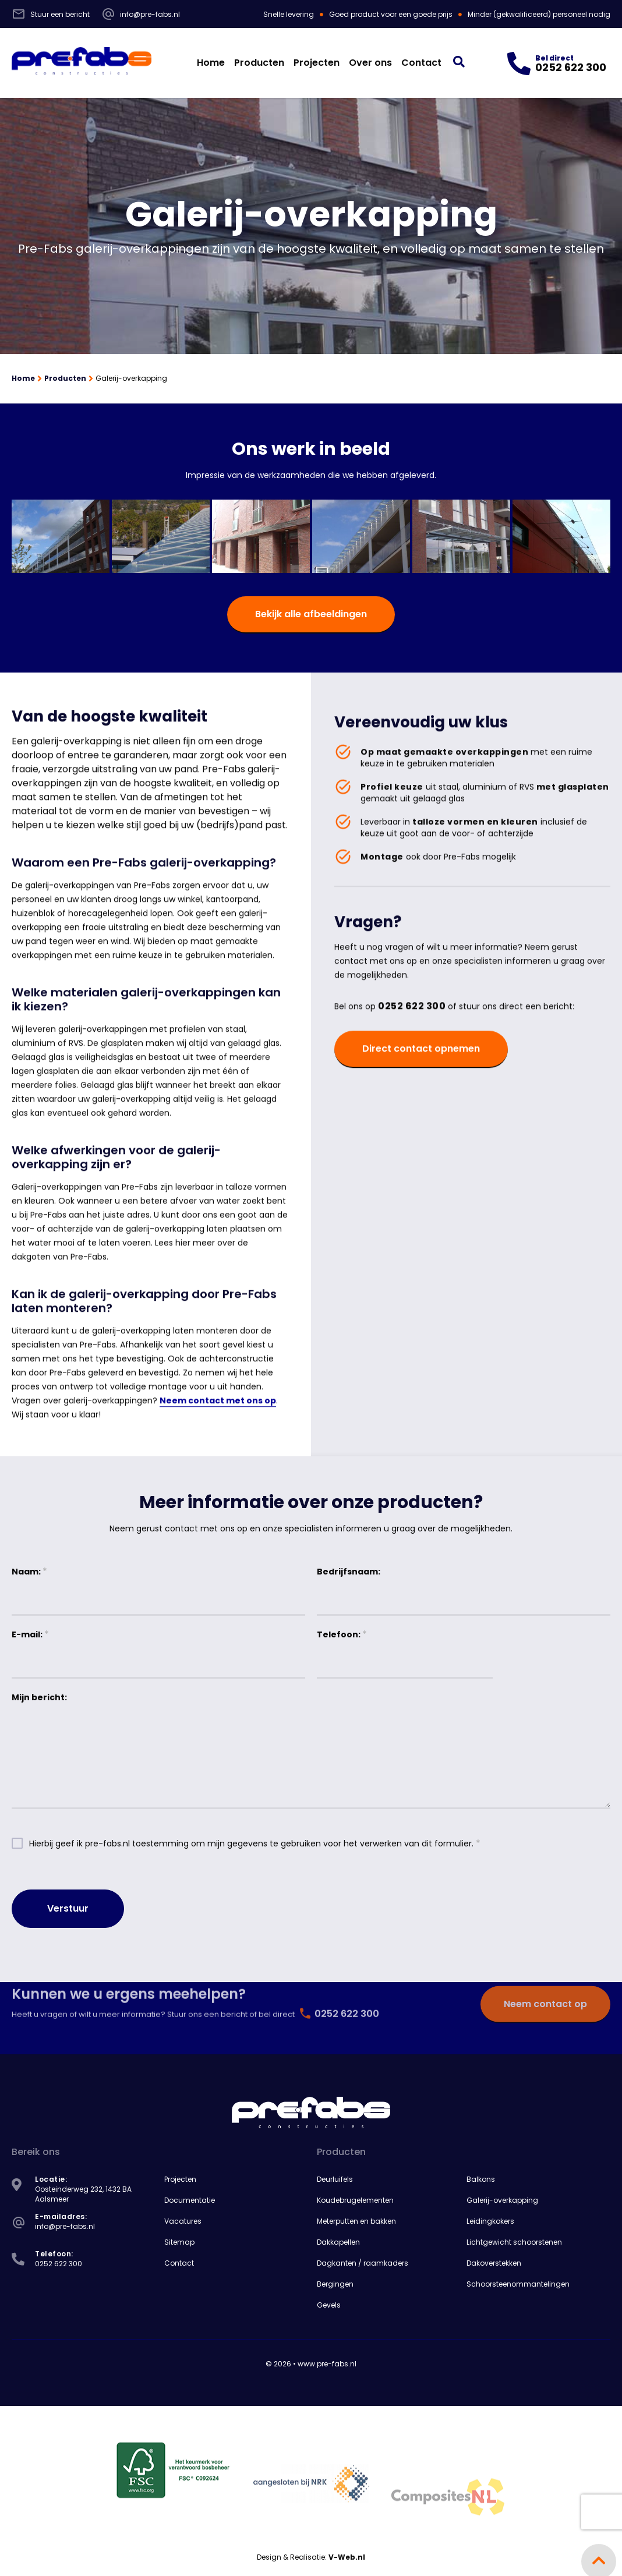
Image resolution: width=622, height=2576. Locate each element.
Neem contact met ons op (218, 1425)
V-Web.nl (346, 2557)
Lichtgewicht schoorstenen (514, 2242)
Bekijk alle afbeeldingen (311, 614)
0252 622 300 (412, 1031)
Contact (421, 62)
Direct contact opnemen (421, 1073)
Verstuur (68, 1908)
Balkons (480, 2179)
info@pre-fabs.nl (140, 14)
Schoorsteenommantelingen (518, 2284)
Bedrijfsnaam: (348, 1571)
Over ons (370, 62)
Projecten (317, 62)
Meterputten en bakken (356, 2221)
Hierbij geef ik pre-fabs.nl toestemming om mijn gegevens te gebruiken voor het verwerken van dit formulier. (254, 1843)
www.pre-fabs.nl (327, 2364)
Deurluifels (335, 2179)
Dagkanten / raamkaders (362, 2263)
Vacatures (183, 2221)
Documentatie (189, 2200)
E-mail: (30, 1634)
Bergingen (335, 2284)
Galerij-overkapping (502, 2200)
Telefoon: (342, 1634)
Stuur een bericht (51, 14)
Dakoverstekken (493, 2263)
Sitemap (179, 2242)
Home (211, 62)
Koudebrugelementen (355, 2200)
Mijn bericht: (39, 1697)
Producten (259, 62)
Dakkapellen (338, 2242)
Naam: (29, 1571)
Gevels (329, 2305)
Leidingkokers (490, 2221)
